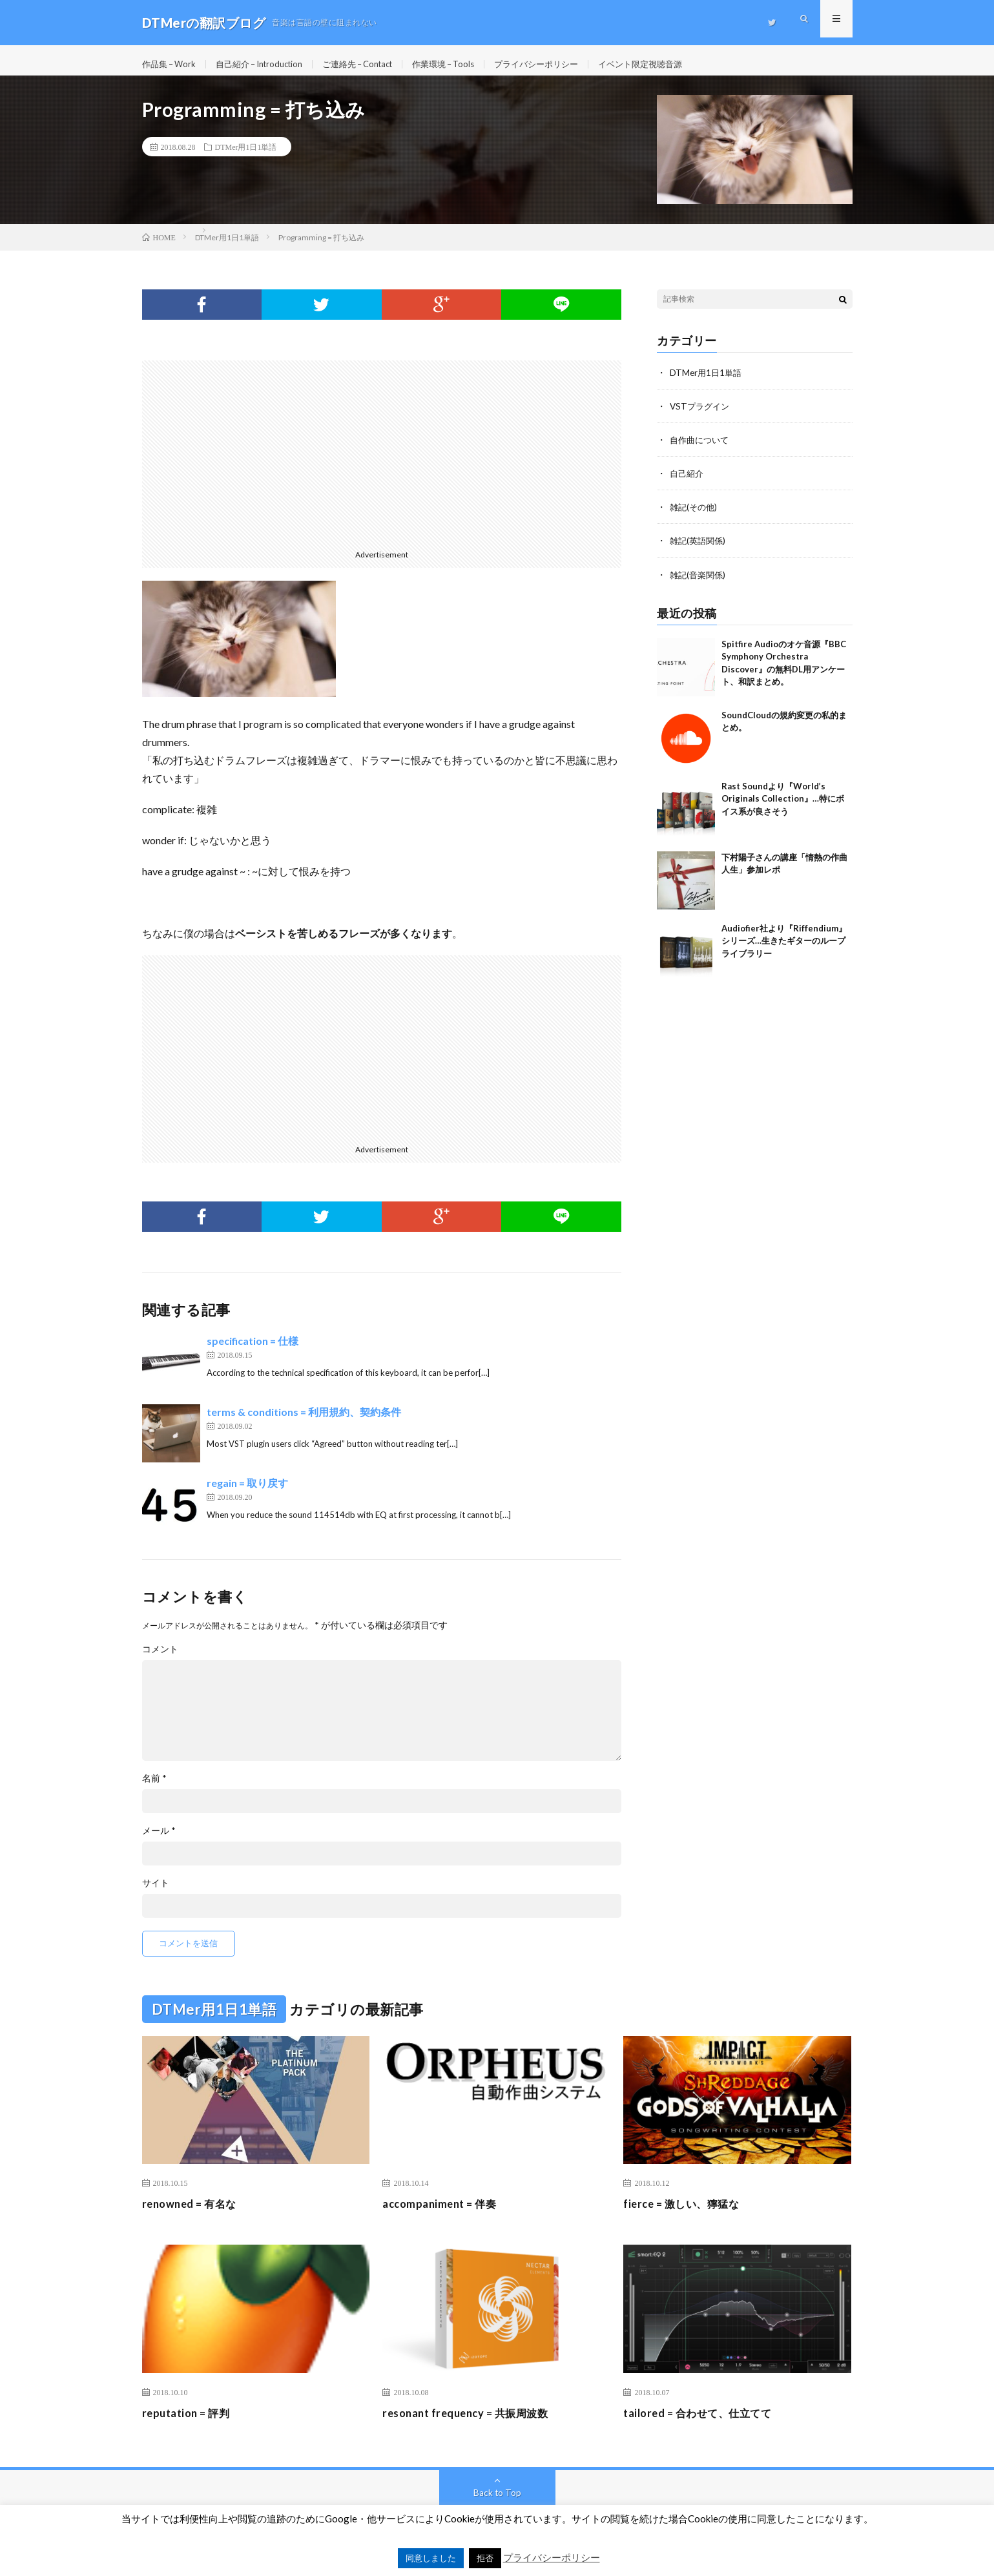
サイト (155, 1891)
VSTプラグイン (701, 415)
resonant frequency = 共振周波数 (473, 2422)
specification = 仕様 (252, 1350)
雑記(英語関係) (699, 549)
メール (159, 1839)
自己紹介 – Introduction (268, 64)
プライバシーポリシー (569, 64)
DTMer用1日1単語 (246, 156)
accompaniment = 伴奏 (443, 2213)
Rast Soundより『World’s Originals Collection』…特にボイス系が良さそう (782, 807)
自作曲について (701, 448)
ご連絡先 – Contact (376, 64)
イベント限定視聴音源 (679, 64)
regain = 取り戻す (247, 1492)
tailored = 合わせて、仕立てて (705, 2422)
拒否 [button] (485, 2558)
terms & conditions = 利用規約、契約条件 (304, 1421)
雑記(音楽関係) (699, 582)
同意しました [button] (431, 2558)
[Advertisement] (382, 459)
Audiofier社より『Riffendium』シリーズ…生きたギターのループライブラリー (784, 949)
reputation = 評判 (190, 2422)
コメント (160, 1658)
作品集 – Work (171, 64)
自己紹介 (688, 482)
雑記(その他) (695, 515)
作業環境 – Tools (470, 64)
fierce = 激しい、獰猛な (687, 2213)
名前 (154, 1787)
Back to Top (497, 2501)
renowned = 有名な (193, 2213)
